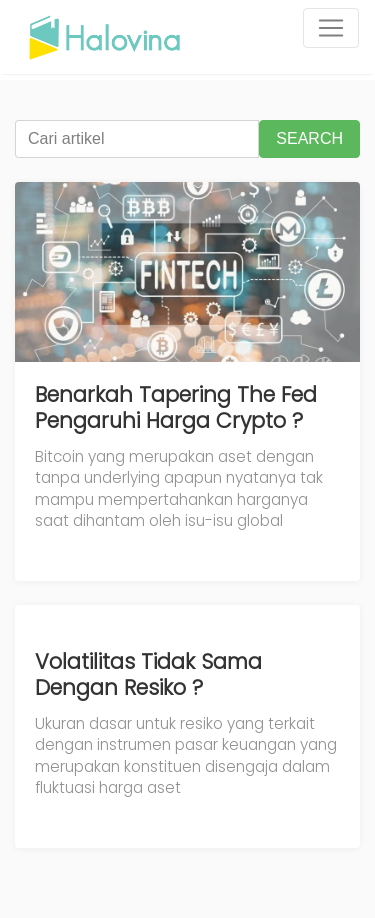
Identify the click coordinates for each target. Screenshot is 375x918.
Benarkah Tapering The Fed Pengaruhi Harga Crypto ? (176, 407)
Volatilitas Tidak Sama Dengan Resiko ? (148, 674)
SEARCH (309, 138)
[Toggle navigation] (331, 28)
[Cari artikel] (137, 139)
